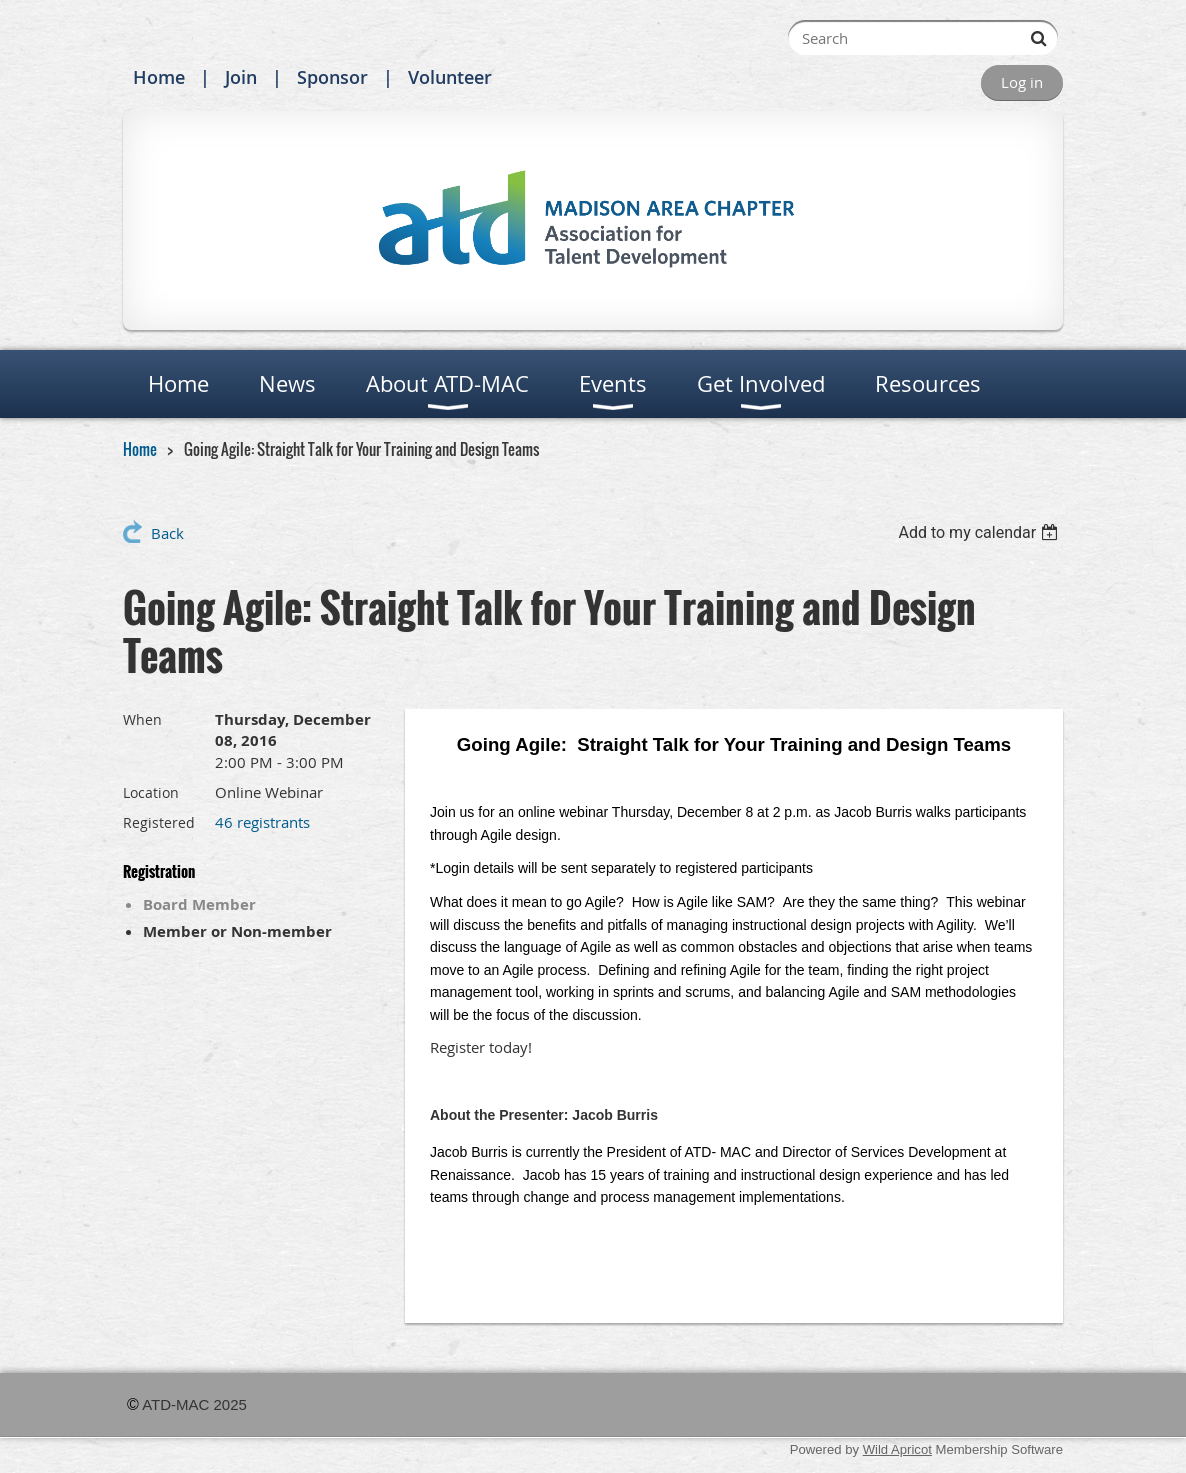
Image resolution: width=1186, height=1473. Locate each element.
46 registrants (262, 822)
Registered (159, 822)
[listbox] (980, 532)
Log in (1022, 82)
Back (167, 533)
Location (151, 792)
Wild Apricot (897, 1449)
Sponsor (332, 77)
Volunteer (450, 77)
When (142, 719)
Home (159, 77)
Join (241, 77)
